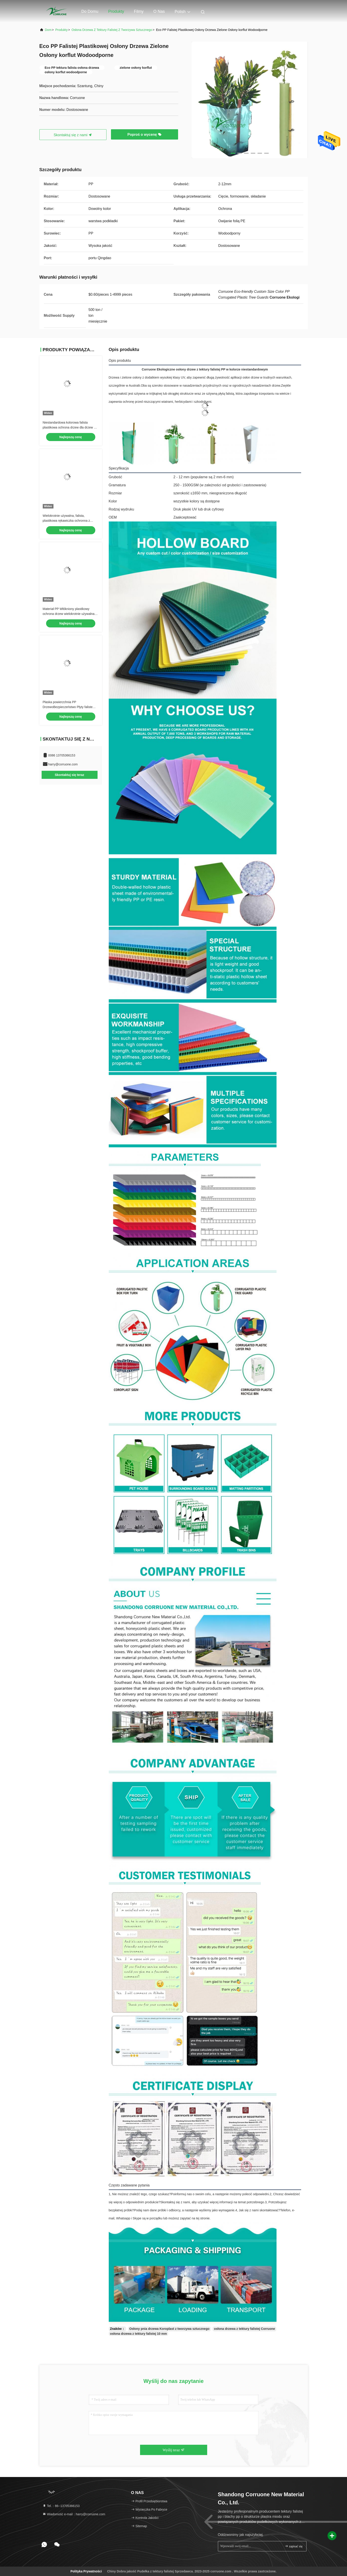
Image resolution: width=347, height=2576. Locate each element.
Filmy (139, 11)
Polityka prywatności (86, 2571)
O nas (159, 11)
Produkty (116, 11)
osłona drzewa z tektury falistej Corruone (244, 2328)
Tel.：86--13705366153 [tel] (61, 2506)
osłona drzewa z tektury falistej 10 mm (138, 2333)
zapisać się (293, 2546)
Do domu (89, 11)
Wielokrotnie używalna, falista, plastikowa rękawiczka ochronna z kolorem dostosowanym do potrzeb (67, 520)
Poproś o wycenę (144, 134)
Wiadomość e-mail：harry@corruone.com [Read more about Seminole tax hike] (74, 2514)
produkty (61, 30)
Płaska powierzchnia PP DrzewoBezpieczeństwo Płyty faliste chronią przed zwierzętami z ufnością (68, 707)
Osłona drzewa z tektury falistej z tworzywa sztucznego (112, 30)
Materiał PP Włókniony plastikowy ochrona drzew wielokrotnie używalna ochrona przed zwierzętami (69, 613)
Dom (48, 30)
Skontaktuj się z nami (73, 135)
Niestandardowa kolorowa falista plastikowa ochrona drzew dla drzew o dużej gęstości (69, 427)
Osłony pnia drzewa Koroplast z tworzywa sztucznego (169, 2328)
